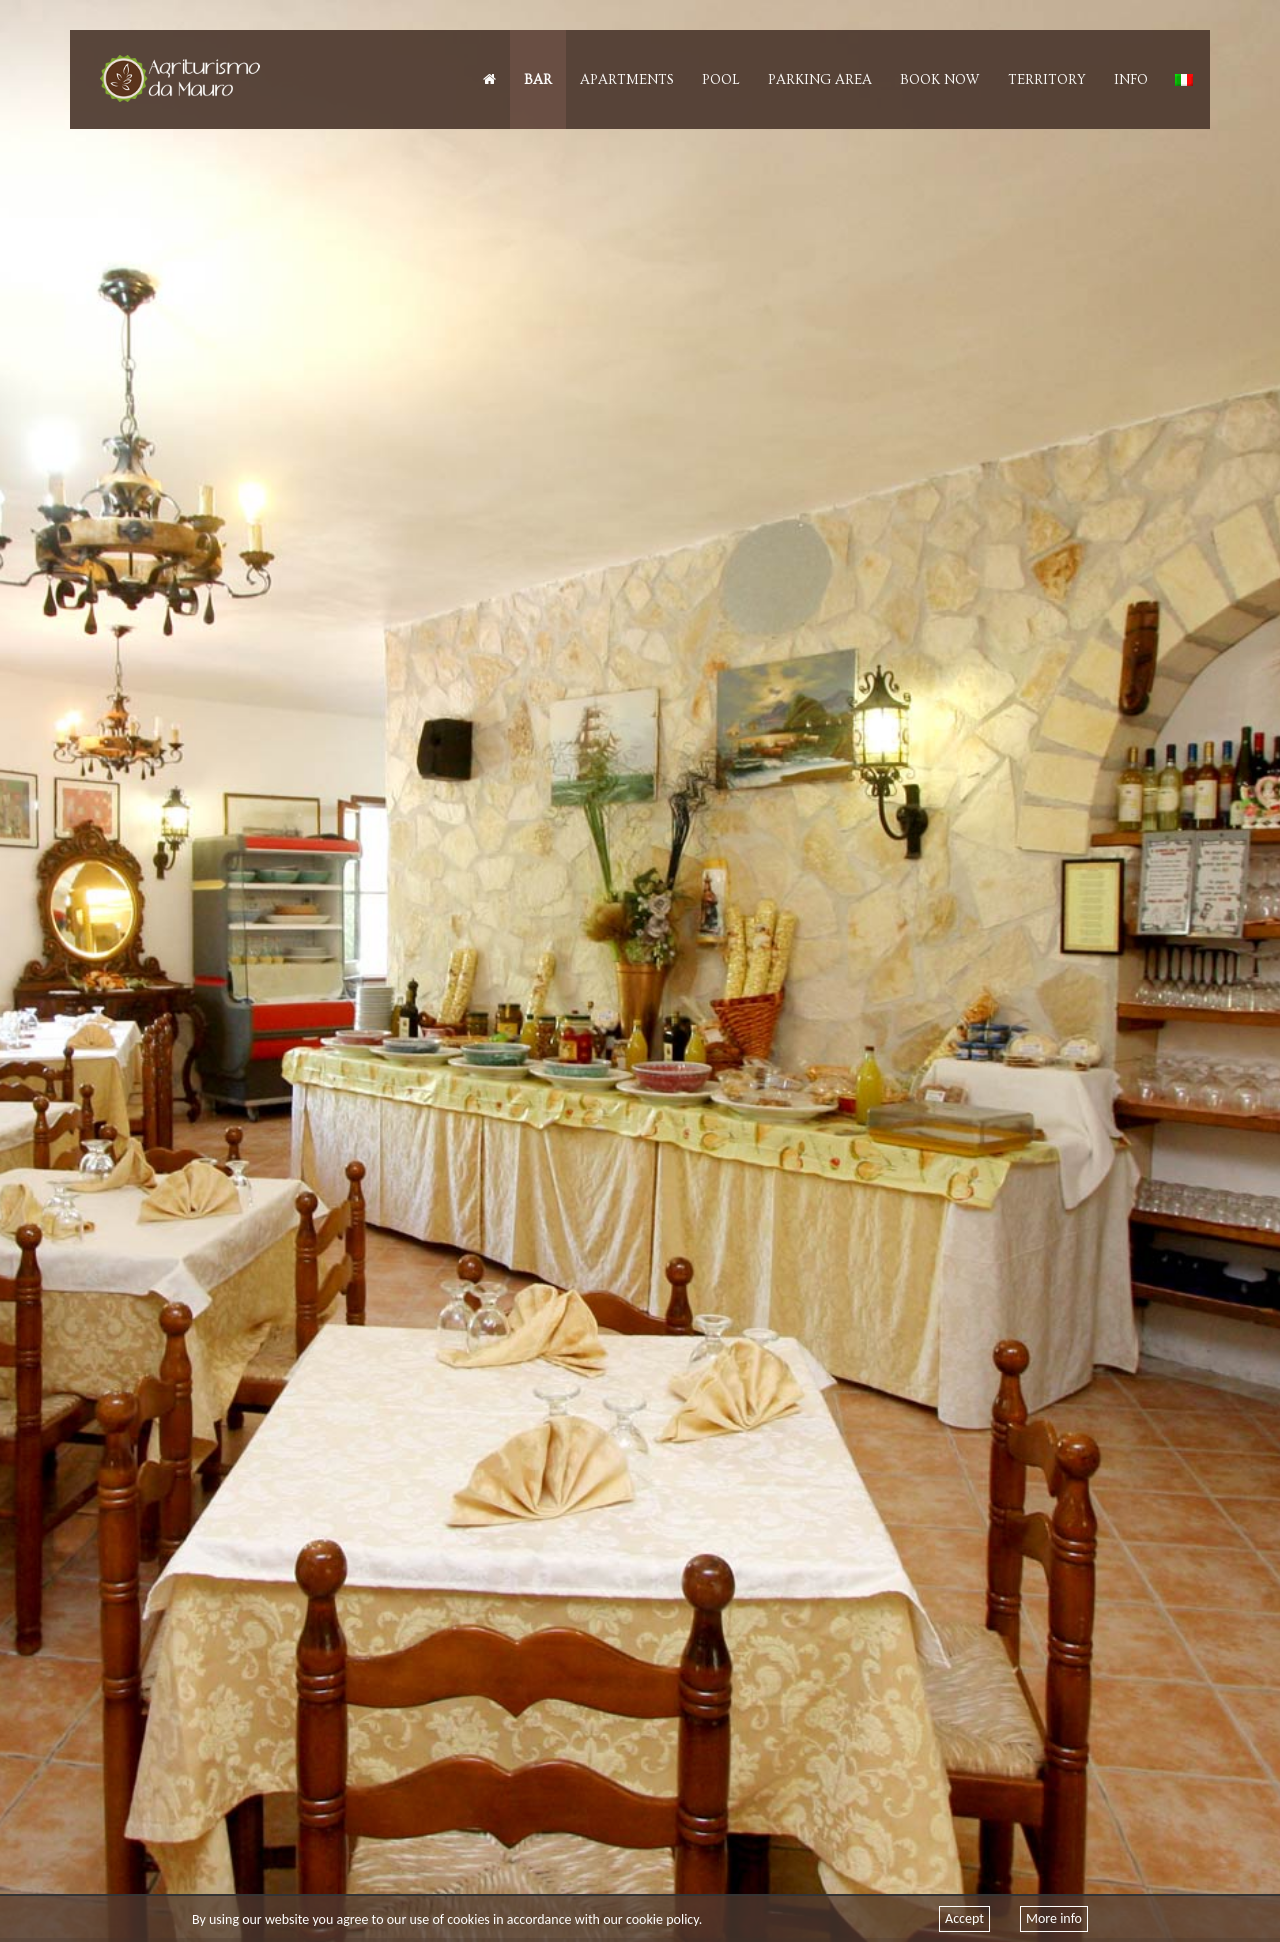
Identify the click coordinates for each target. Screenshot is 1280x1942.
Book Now (940, 80)
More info (1054, 1918)
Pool (721, 80)
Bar (538, 80)
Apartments (627, 80)
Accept (964, 1918)
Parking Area (820, 80)
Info (1131, 80)
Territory (1047, 80)
